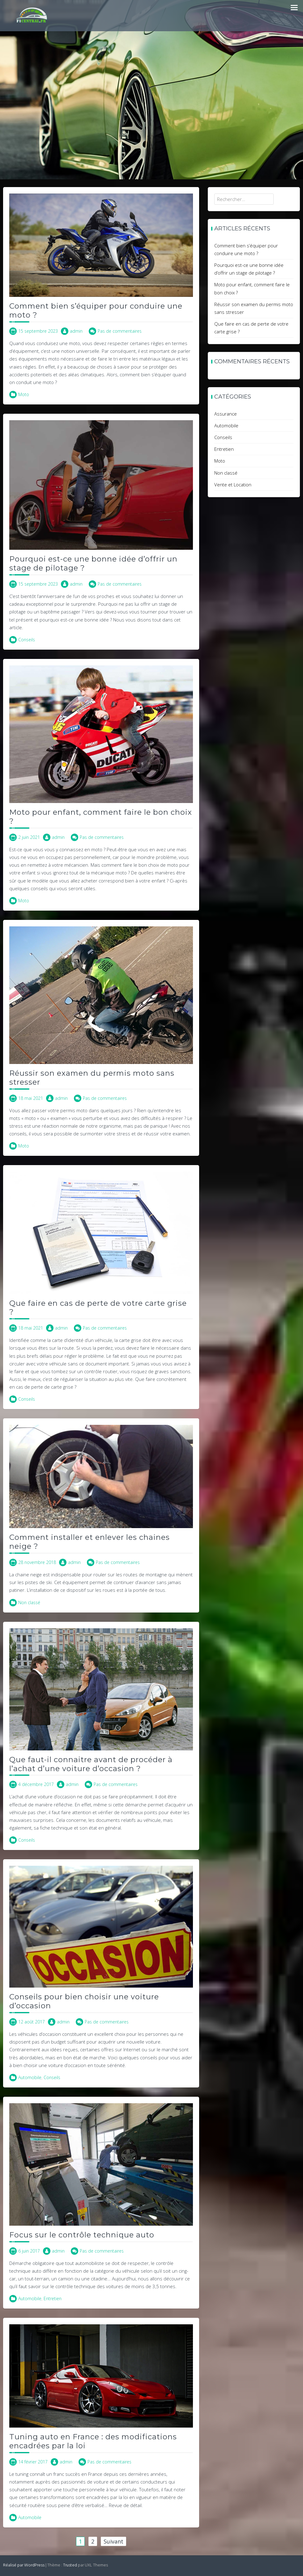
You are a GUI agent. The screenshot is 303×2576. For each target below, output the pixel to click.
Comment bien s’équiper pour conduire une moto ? (95, 310)
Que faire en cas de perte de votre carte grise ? (98, 1308)
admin (76, 331)
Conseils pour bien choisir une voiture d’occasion (84, 2001)
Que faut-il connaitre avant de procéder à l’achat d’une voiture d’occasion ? (91, 1764)
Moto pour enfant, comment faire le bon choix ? (100, 817)
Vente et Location (232, 484)
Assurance (225, 414)
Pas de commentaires (120, 331)
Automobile (29, 2077)
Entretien (53, 2298)
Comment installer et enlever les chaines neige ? (89, 1542)
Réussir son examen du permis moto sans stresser (91, 1078)
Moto (23, 394)
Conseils (26, 640)
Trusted (70, 2565)
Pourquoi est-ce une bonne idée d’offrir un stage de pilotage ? (93, 563)
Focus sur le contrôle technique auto (81, 2234)
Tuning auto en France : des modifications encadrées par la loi (93, 2441)
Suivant (113, 2541)
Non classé (29, 1602)
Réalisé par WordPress (24, 2565)
